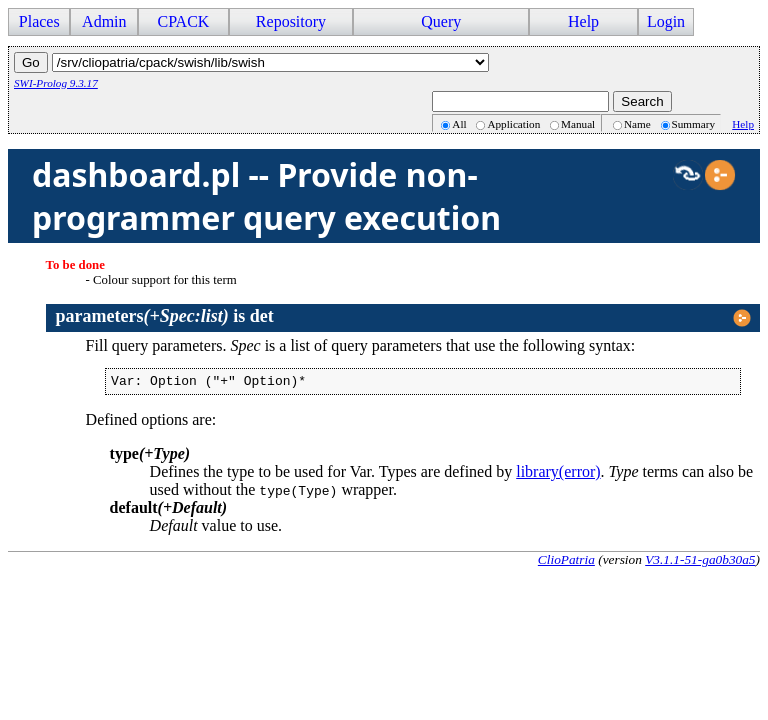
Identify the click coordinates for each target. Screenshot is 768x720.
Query (441, 21)
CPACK (183, 21)
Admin (104, 21)
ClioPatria (566, 562)
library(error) (558, 474)
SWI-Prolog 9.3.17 (56, 83)
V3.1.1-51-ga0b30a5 (700, 562)
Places (39, 21)
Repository (291, 21)
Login (666, 21)
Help (583, 21)
